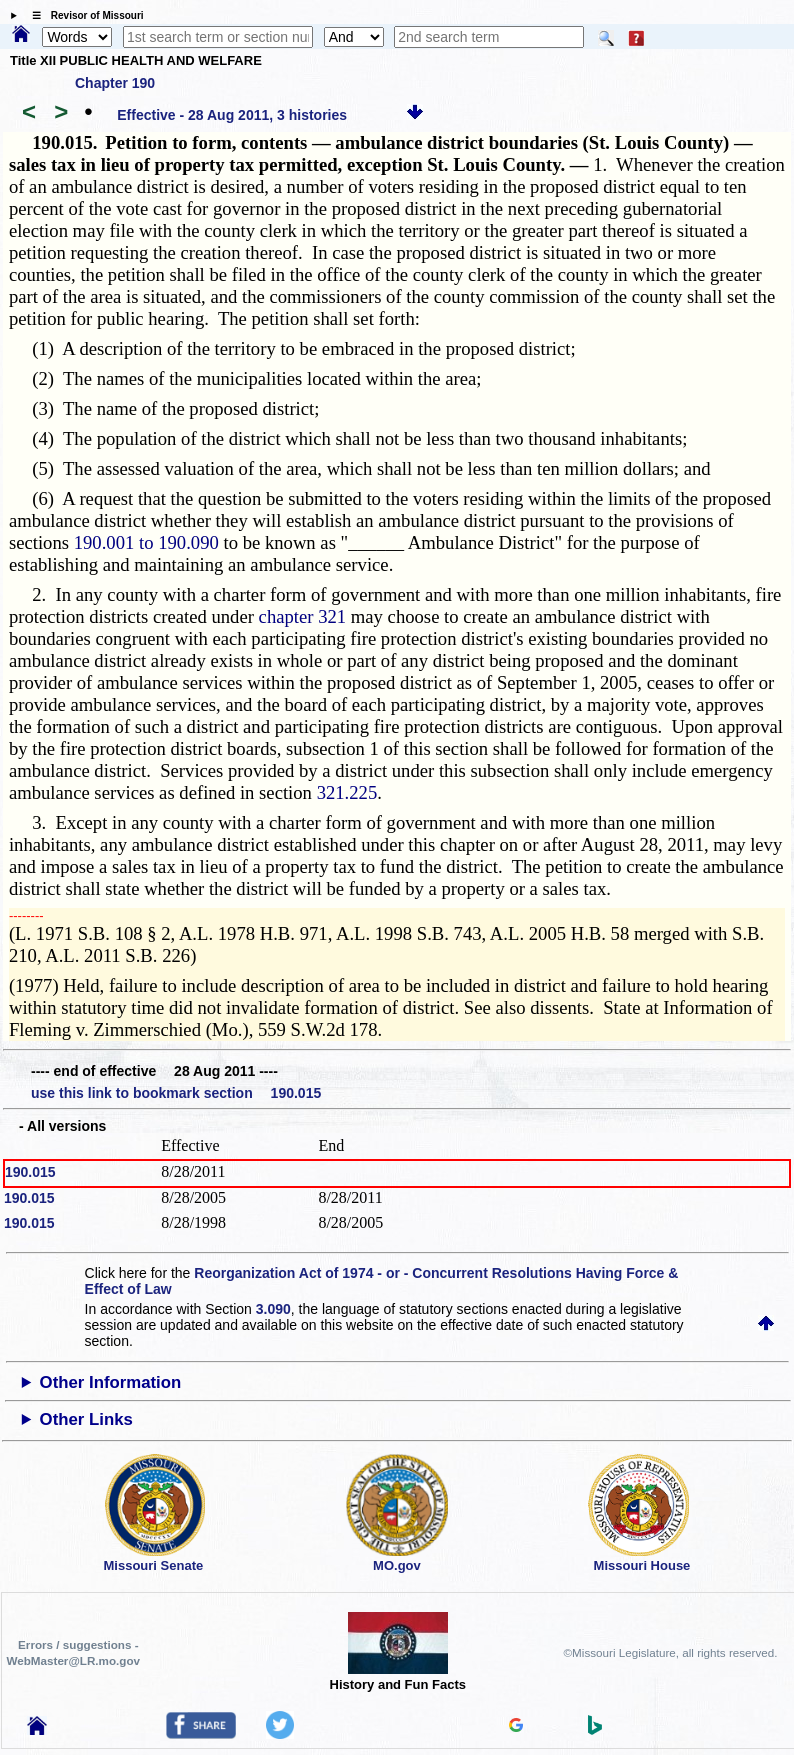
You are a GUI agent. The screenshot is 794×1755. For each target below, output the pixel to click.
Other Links (86, 1419)
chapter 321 (303, 616)
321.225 (347, 792)
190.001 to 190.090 (146, 542)
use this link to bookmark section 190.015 (176, 1093)
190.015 (30, 1172)
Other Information (111, 1382)
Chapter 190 (115, 83)
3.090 (273, 1309)
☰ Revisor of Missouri (83, 15)
